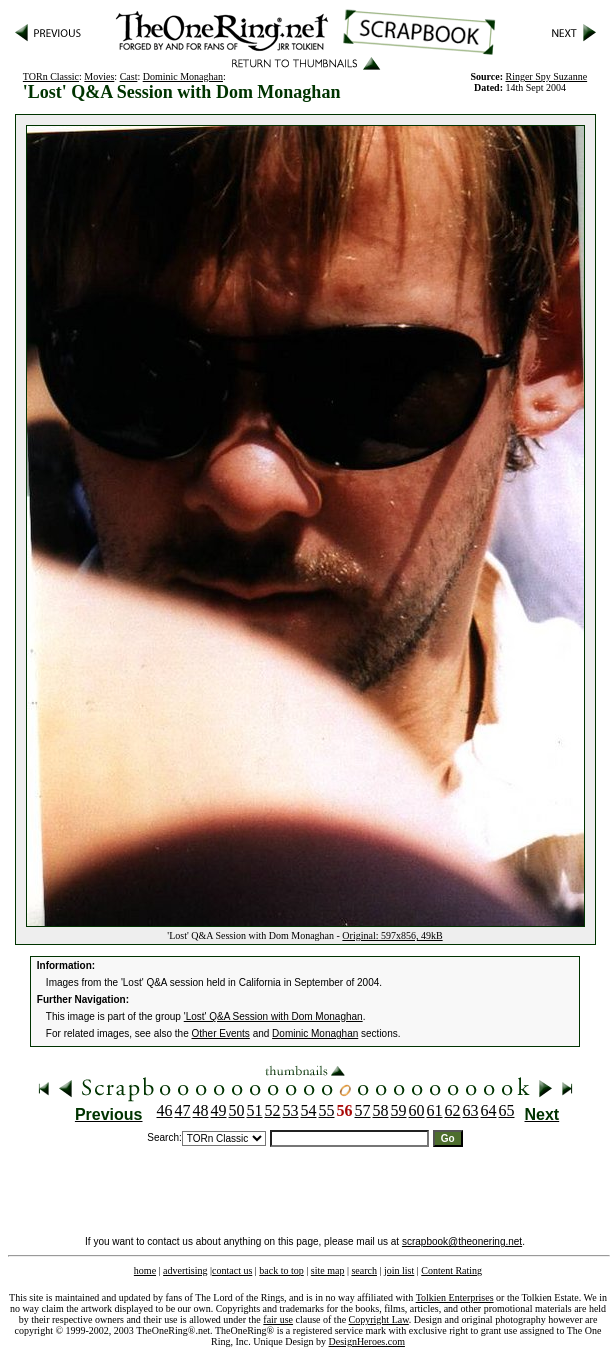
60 (417, 1110)
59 (399, 1110)
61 (435, 1110)
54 (309, 1110)
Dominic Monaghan (183, 76)
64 (489, 1110)
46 (165, 1110)
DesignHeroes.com (367, 1341)
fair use (278, 1319)
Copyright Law (379, 1319)
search (364, 1270)
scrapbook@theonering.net (462, 1241)
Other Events (221, 1033)
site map (328, 1270)
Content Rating (451, 1270)
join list (399, 1270)
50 (237, 1110)
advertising (185, 1270)
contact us (232, 1270)
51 (255, 1110)
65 (507, 1110)
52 (273, 1110)
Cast (129, 76)
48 (201, 1110)
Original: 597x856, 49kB (392, 935)
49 (219, 1110)
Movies (99, 76)
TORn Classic (51, 76)
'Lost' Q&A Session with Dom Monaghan (273, 1016)
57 (363, 1110)
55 (327, 1110)
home (145, 1270)
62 (453, 1110)
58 (381, 1110)
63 (471, 1110)
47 (183, 1110)
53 (291, 1110)
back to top (281, 1270)
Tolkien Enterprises (455, 1297)
